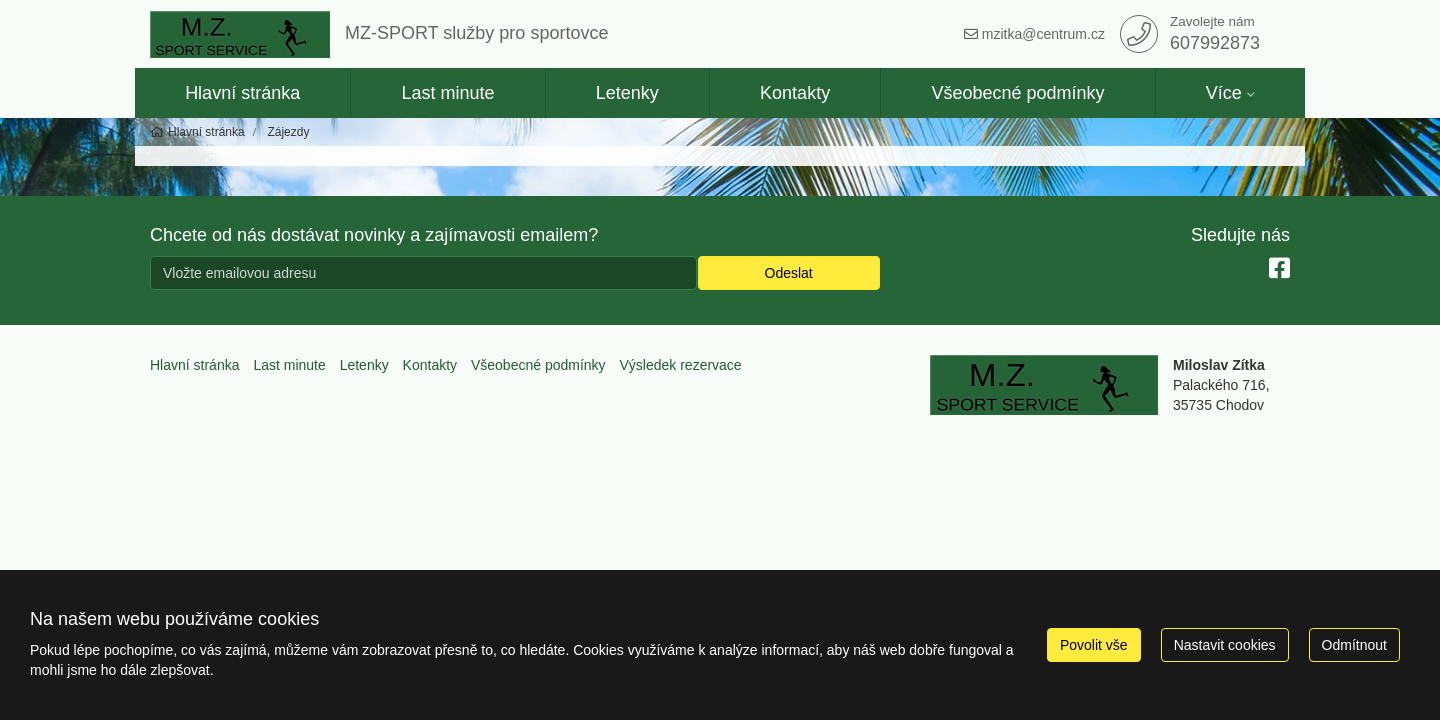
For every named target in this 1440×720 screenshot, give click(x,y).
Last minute (447, 93)
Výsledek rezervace (680, 365)
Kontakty (795, 93)
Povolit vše (1094, 645)
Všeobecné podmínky (1017, 93)
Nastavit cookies (1225, 645)
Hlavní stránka (242, 93)
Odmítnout (1354, 645)
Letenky (627, 93)
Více (1224, 93)
